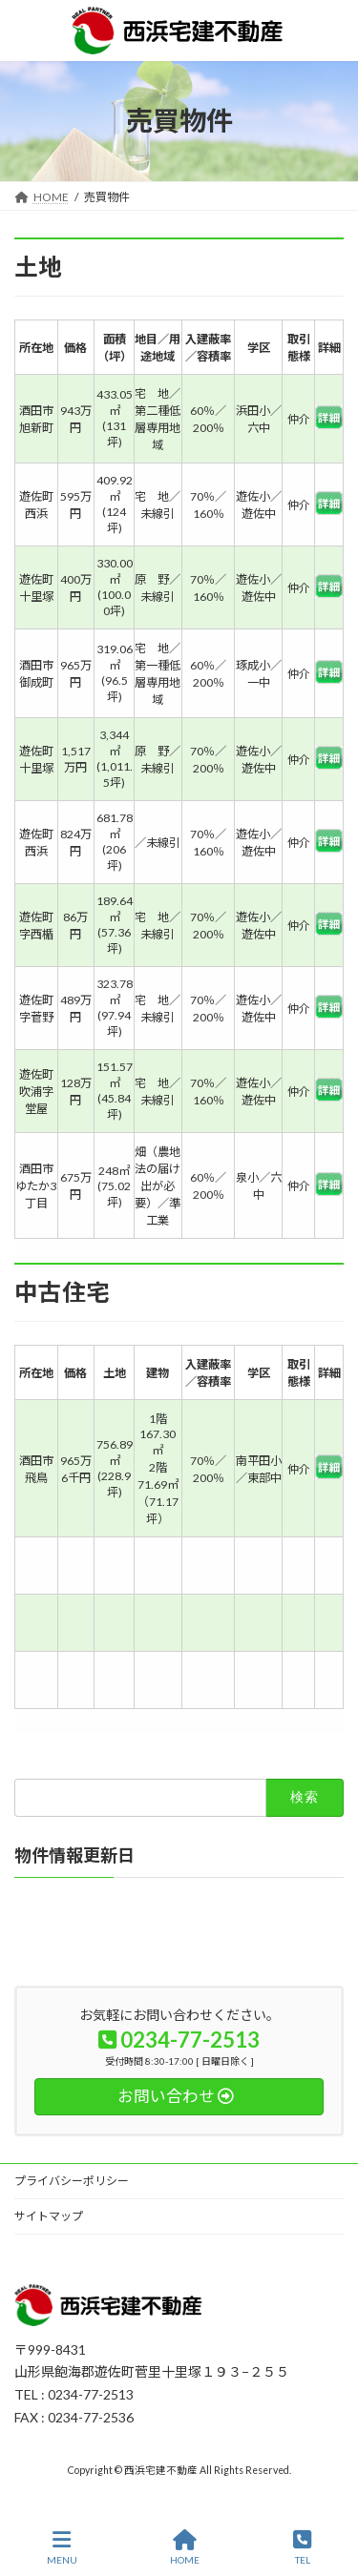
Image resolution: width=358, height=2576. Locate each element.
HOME (185, 2547)
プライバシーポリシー (71, 2181)
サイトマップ (48, 2216)
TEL (302, 2547)
